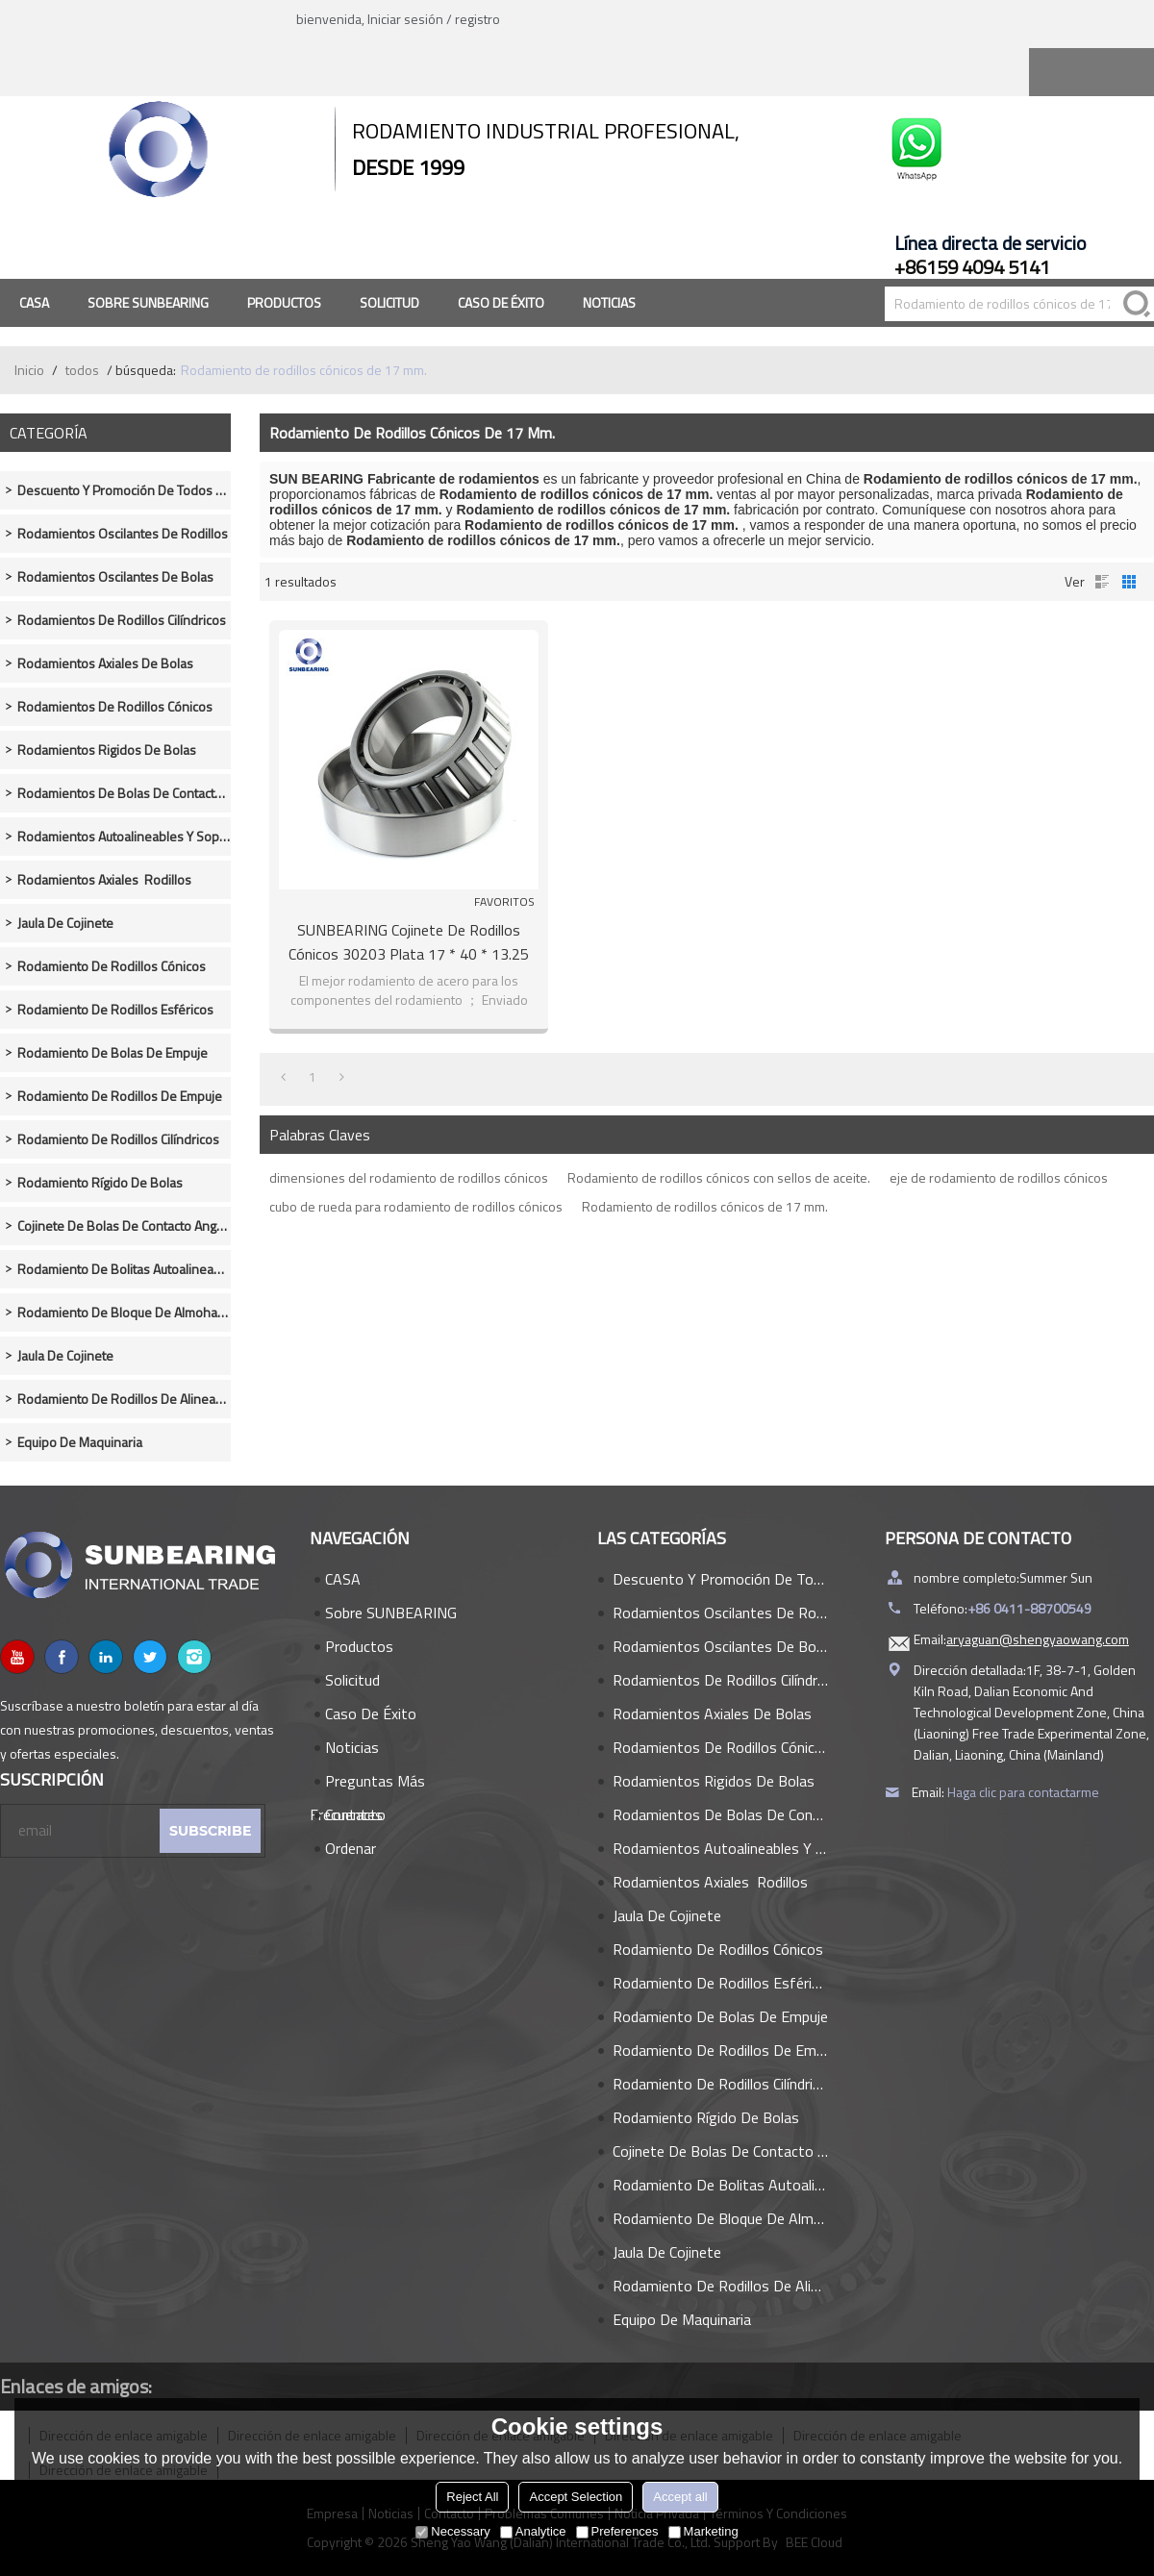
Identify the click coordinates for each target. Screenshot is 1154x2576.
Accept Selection (575, 2496)
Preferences (617, 2531)
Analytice (533, 2531)
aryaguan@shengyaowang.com (1037, 1639)
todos (82, 370)
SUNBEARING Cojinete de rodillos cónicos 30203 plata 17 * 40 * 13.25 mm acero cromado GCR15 (408, 942)
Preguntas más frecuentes (367, 1783)
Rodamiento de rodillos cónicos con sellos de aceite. (718, 1177)
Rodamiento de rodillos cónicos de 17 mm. (705, 1206)
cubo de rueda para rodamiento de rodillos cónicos (416, 1206)
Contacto (355, 1814)
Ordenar (350, 1848)
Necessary (452, 2531)
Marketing (703, 2531)
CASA (34, 302)
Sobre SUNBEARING (148, 302)
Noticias (609, 302)
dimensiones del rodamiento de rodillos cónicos (408, 1177)
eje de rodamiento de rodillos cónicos (999, 1177)
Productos (284, 302)
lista (1102, 581)
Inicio (29, 370)
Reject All (472, 2496)
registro (477, 19)
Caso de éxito (501, 302)
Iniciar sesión (405, 19)
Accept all (680, 2496)
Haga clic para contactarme (1023, 1792)
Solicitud (389, 302)
